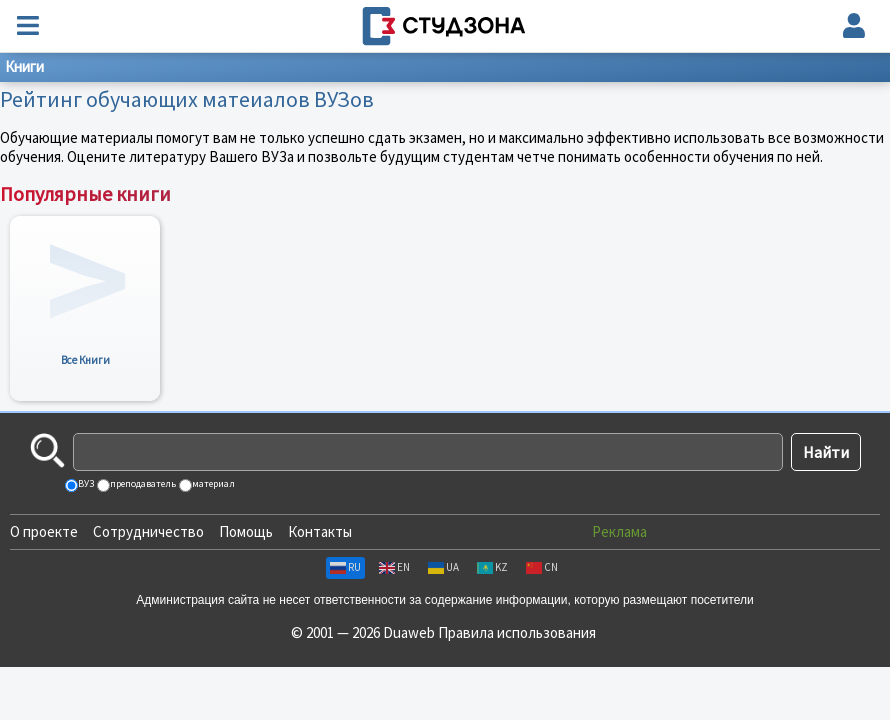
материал (212, 483)
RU (345, 567)
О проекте (44, 531)
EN (394, 567)
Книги (24, 66)
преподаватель (142, 483)
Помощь (246, 531)
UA (443, 567)
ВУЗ (85, 483)
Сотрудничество (148, 531)
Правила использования (517, 632)
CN (542, 567)
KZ (492, 567)
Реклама (619, 531)
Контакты (320, 531)
